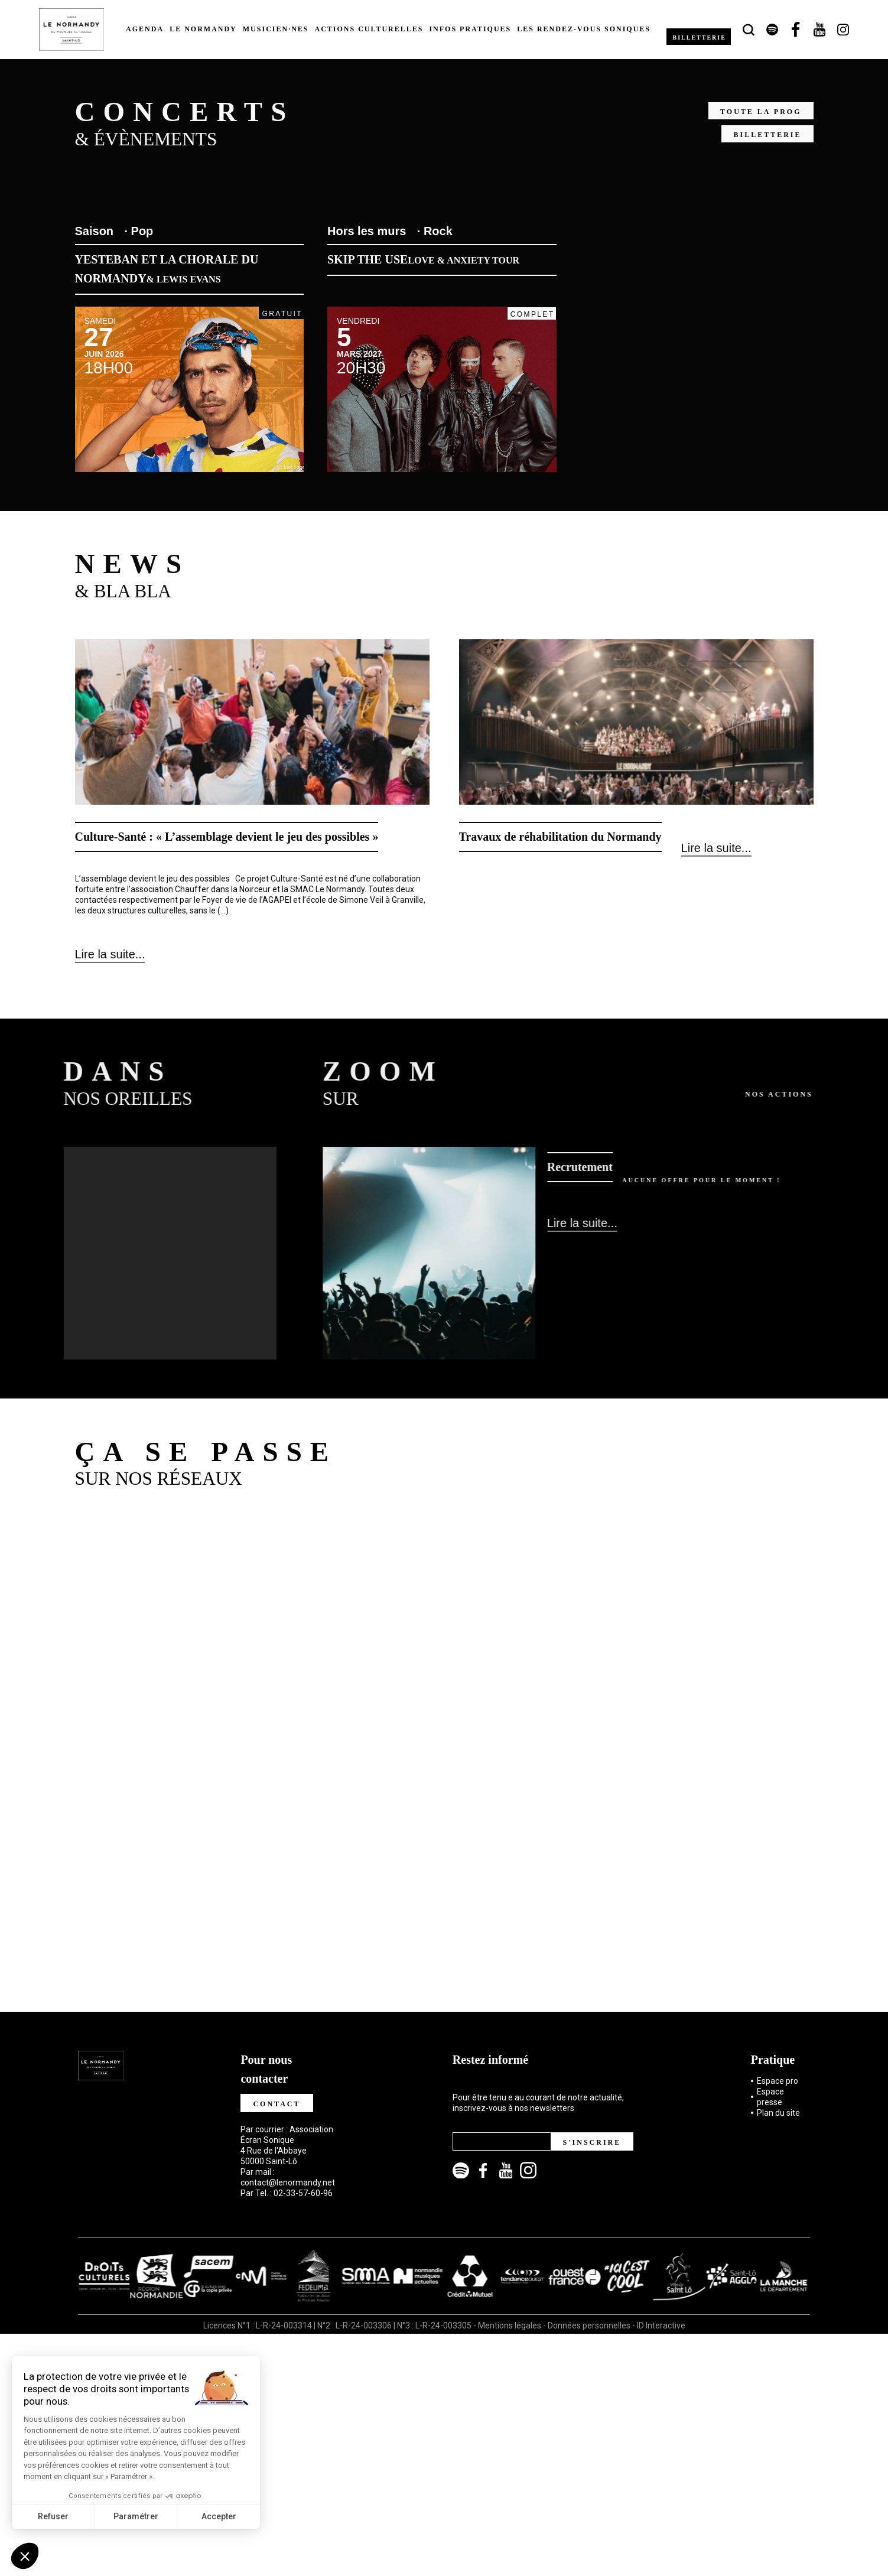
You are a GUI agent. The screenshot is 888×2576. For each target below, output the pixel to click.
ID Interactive (661, 2322)
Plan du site (778, 2110)
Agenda (145, 29)
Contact (276, 2101)
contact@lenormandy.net (287, 2179)
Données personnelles (589, 2322)
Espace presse (770, 2094)
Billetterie (700, 37)
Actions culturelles (369, 29)
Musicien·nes (276, 29)
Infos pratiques (470, 29)
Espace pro (777, 2078)
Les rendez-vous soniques (583, 29)
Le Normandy (203, 29)
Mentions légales (509, 2322)
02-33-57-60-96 (303, 2190)
